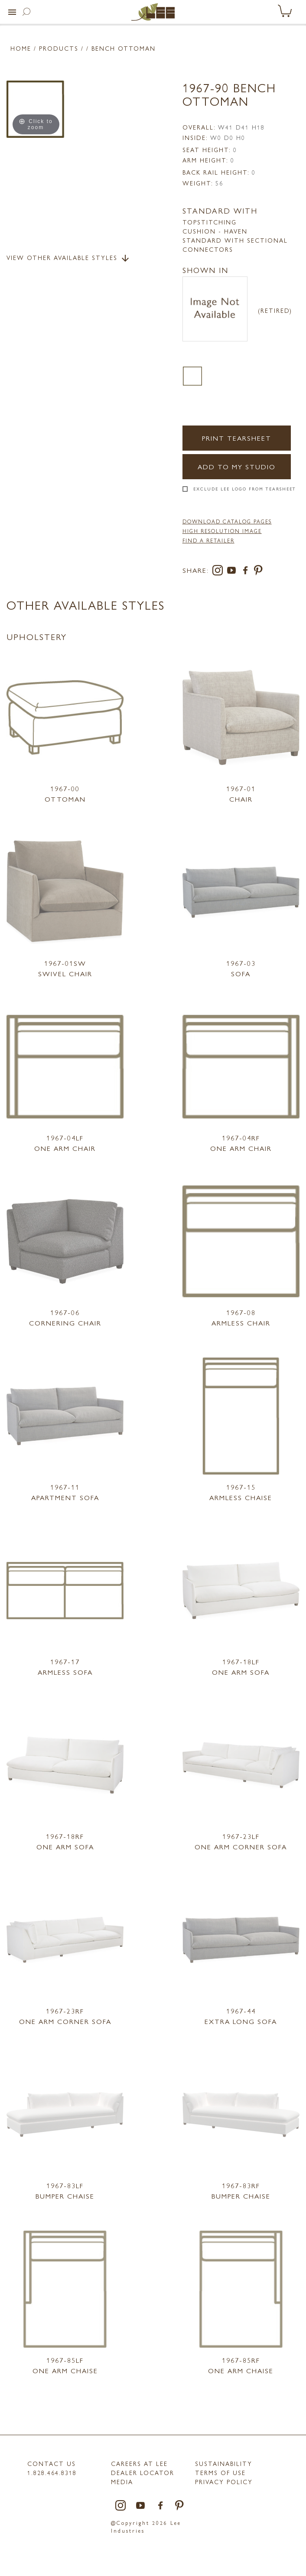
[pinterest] (258, 572)
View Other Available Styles (68, 258)
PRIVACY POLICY (224, 2481)
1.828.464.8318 (52, 2472)
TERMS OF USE (220, 2472)
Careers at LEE (139, 2463)
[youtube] (233, 572)
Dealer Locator (142, 2472)
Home (20, 48)
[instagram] (219, 572)
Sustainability (223, 2463)
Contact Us (51, 2463)
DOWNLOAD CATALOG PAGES (227, 521)
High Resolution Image (222, 531)
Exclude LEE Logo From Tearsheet (244, 489)
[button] (12, 12)
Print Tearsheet (236, 438)
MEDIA (122, 2481)
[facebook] (247, 572)
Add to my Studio (237, 466)
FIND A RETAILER (208, 540)
